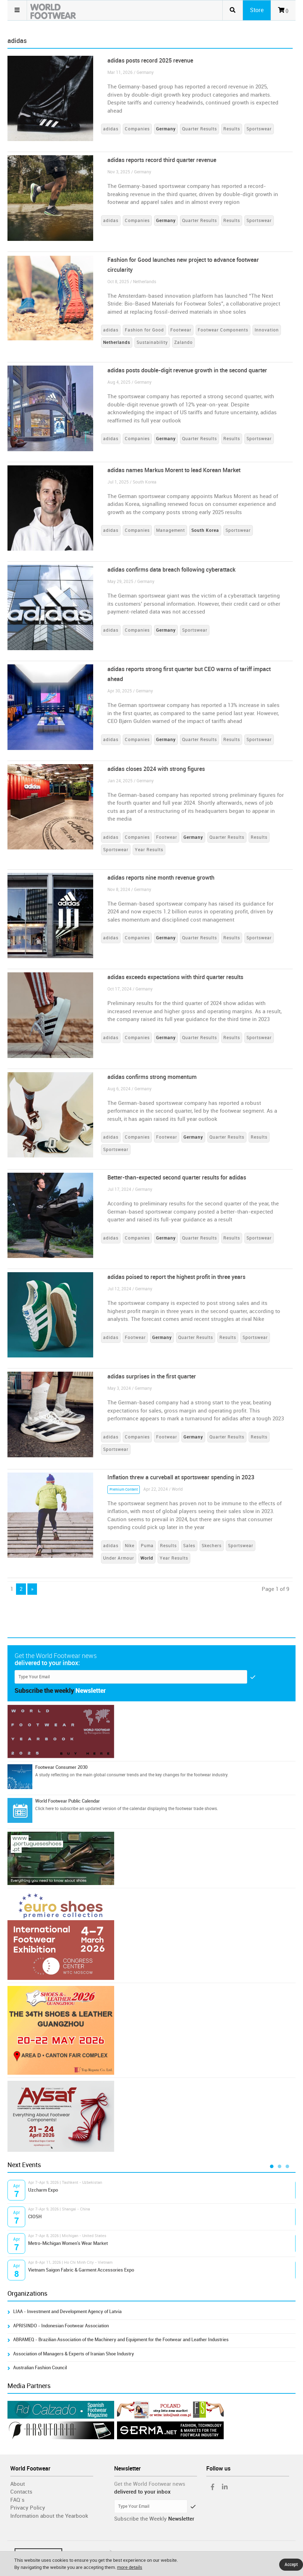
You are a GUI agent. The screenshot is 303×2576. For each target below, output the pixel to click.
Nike (129, 1545)
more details (129, 2567)
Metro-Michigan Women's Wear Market (68, 2243)
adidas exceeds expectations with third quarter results (175, 977)
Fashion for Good (144, 330)
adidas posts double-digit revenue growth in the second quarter (187, 370)
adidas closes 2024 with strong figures (156, 769)
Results (231, 128)
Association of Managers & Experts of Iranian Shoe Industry (73, 2353)
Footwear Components (223, 330)
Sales (189, 1545)
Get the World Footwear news (149, 2484)
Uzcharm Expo (43, 2190)
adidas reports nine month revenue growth (160, 877)
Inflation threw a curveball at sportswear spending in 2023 (180, 1477)
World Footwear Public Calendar (67, 1801)
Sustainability (152, 342)
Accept (291, 2564)
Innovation (267, 330)
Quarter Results (199, 128)
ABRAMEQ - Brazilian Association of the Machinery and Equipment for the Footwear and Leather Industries (121, 2339)
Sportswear (259, 128)
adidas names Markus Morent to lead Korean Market (173, 470)
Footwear (180, 330)
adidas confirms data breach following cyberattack (171, 569)
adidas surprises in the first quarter (151, 1376)
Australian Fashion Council (40, 2367)
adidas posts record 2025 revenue (150, 60)
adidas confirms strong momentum (152, 1077)
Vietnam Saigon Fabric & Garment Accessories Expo (81, 2270)
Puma (147, 1545)
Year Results (149, 849)
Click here (44, 1808)
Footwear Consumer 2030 (61, 1767)
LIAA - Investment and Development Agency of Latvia (67, 2311)
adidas (110, 128)
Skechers (212, 1545)
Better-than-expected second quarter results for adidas (176, 1177)
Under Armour (118, 1558)
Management (170, 530)
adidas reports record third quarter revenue (161, 160)
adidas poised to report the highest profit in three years (176, 1277)
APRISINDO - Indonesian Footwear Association (61, 2325)
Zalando (183, 342)
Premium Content (124, 1489)
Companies (137, 128)
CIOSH (35, 2216)
